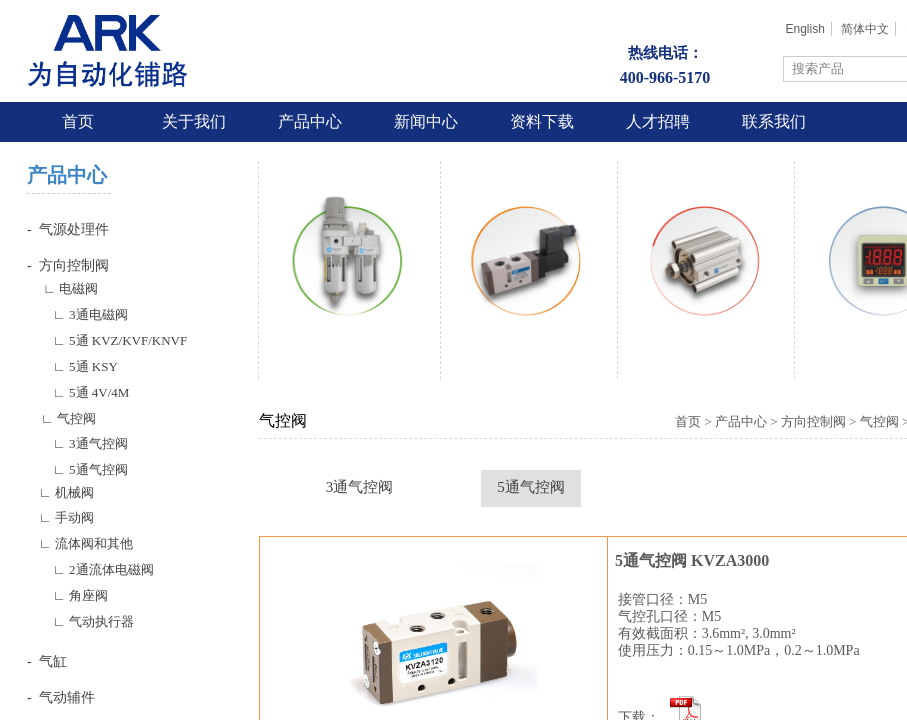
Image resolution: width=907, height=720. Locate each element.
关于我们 (194, 121)
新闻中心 (426, 121)
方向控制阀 (813, 421)
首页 (78, 121)
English (804, 29)
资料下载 (542, 121)
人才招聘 (658, 121)
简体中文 (865, 29)
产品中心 (310, 121)
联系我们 (774, 121)
